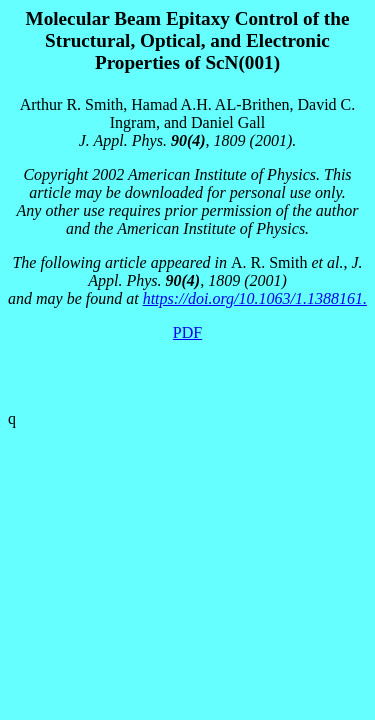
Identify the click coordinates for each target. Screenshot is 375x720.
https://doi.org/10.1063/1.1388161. (255, 298)
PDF (187, 332)
